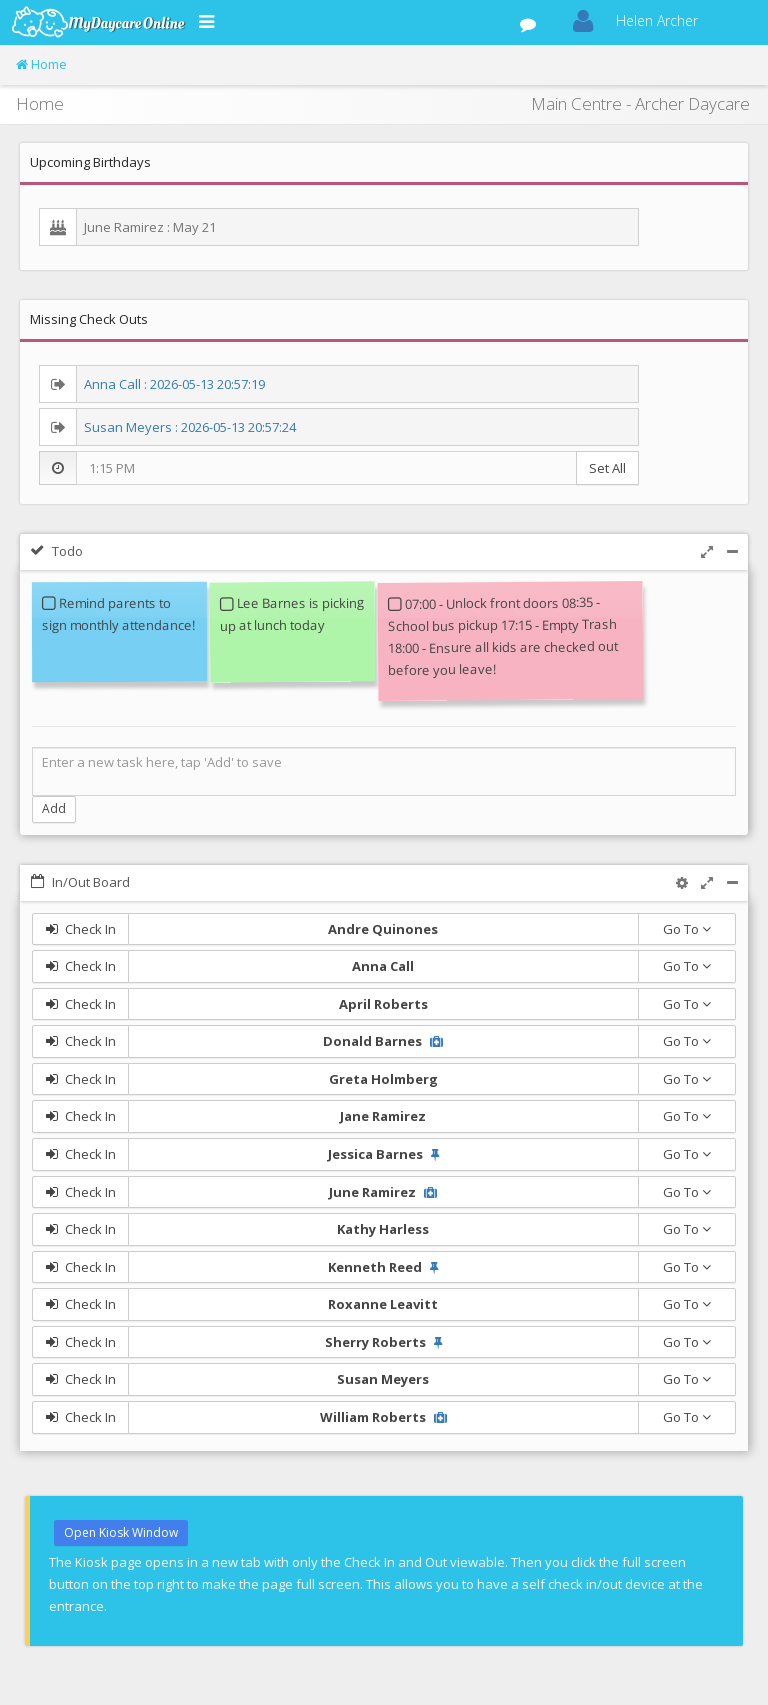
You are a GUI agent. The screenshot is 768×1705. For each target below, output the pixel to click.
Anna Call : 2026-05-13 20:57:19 (174, 384)
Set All (607, 468)
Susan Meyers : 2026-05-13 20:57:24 (190, 427)
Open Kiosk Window (121, 1532)
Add (54, 808)
